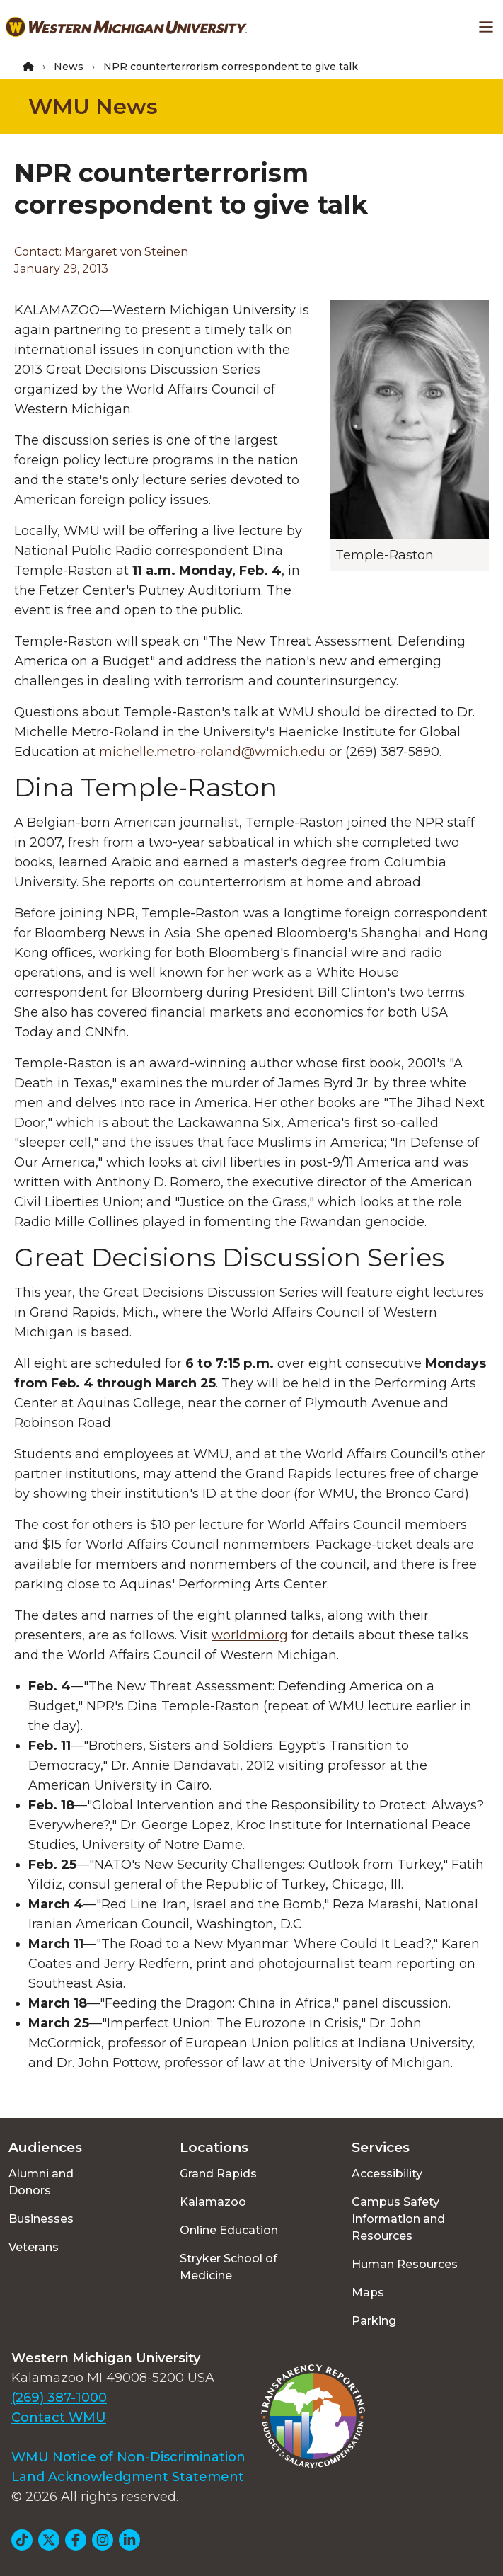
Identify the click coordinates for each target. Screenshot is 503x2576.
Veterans (33, 2247)
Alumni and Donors (41, 2182)
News (68, 66)
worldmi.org (250, 1635)
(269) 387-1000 (59, 2397)
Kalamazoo (213, 2202)
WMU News (93, 106)
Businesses (41, 2219)
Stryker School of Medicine (228, 2267)
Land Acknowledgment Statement (127, 2477)
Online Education (229, 2230)
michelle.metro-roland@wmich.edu (212, 752)
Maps (368, 2292)
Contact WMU (58, 2417)
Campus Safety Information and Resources (398, 2219)
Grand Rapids (218, 2173)
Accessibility (387, 2173)
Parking (374, 2321)
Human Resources (405, 2264)
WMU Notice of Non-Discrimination (128, 2457)
